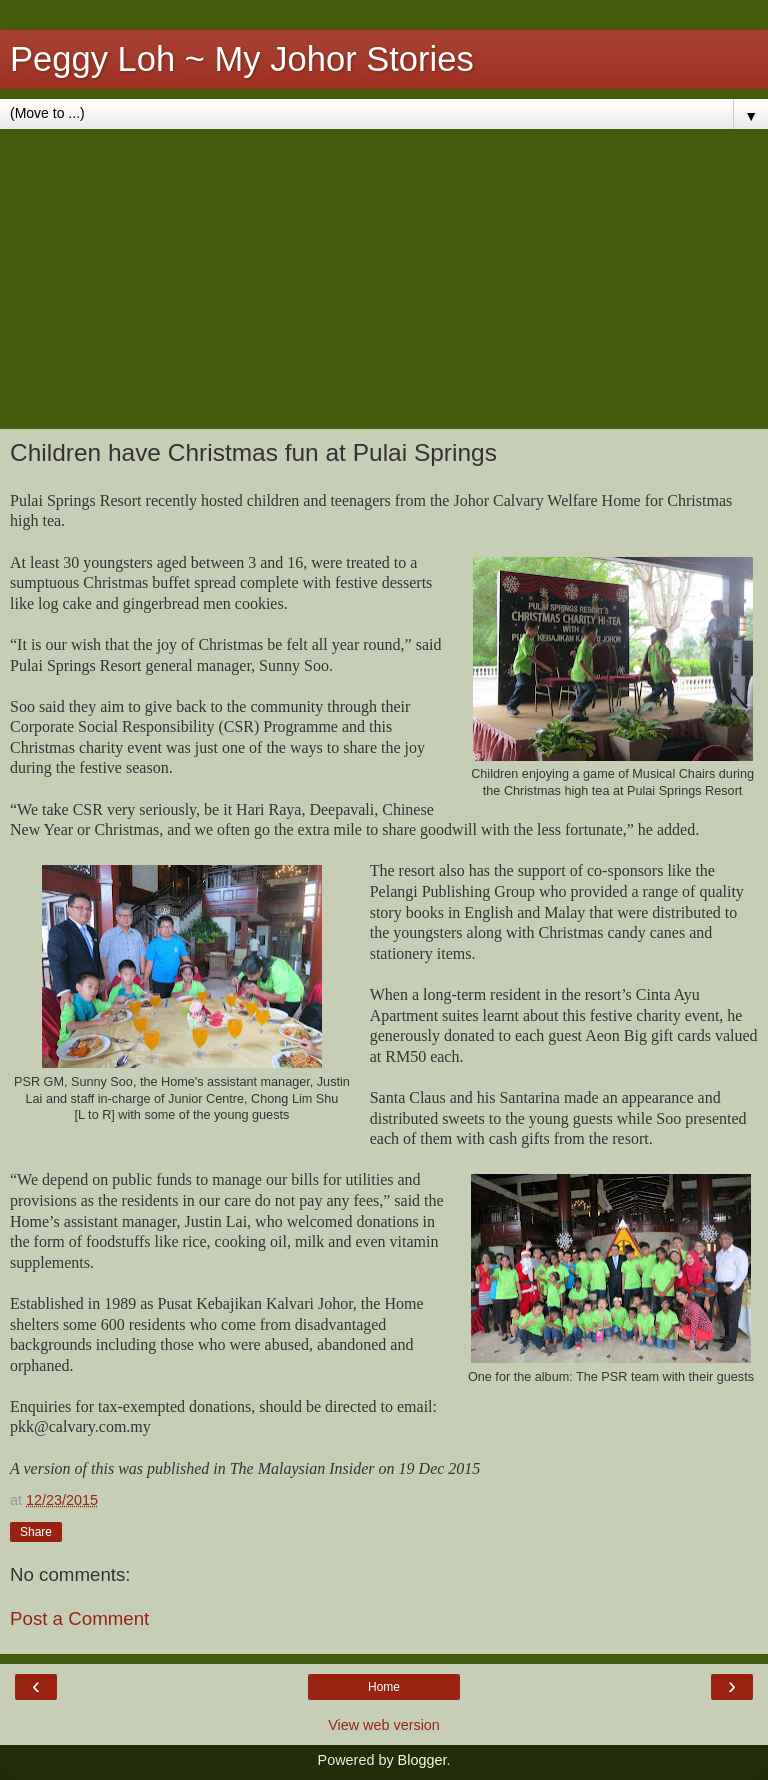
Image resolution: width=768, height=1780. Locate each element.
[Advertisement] (384, 279)
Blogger (422, 1760)
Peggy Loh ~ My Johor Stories (242, 59)
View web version (384, 1725)
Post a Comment (79, 1618)
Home (384, 1687)
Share (36, 1532)
